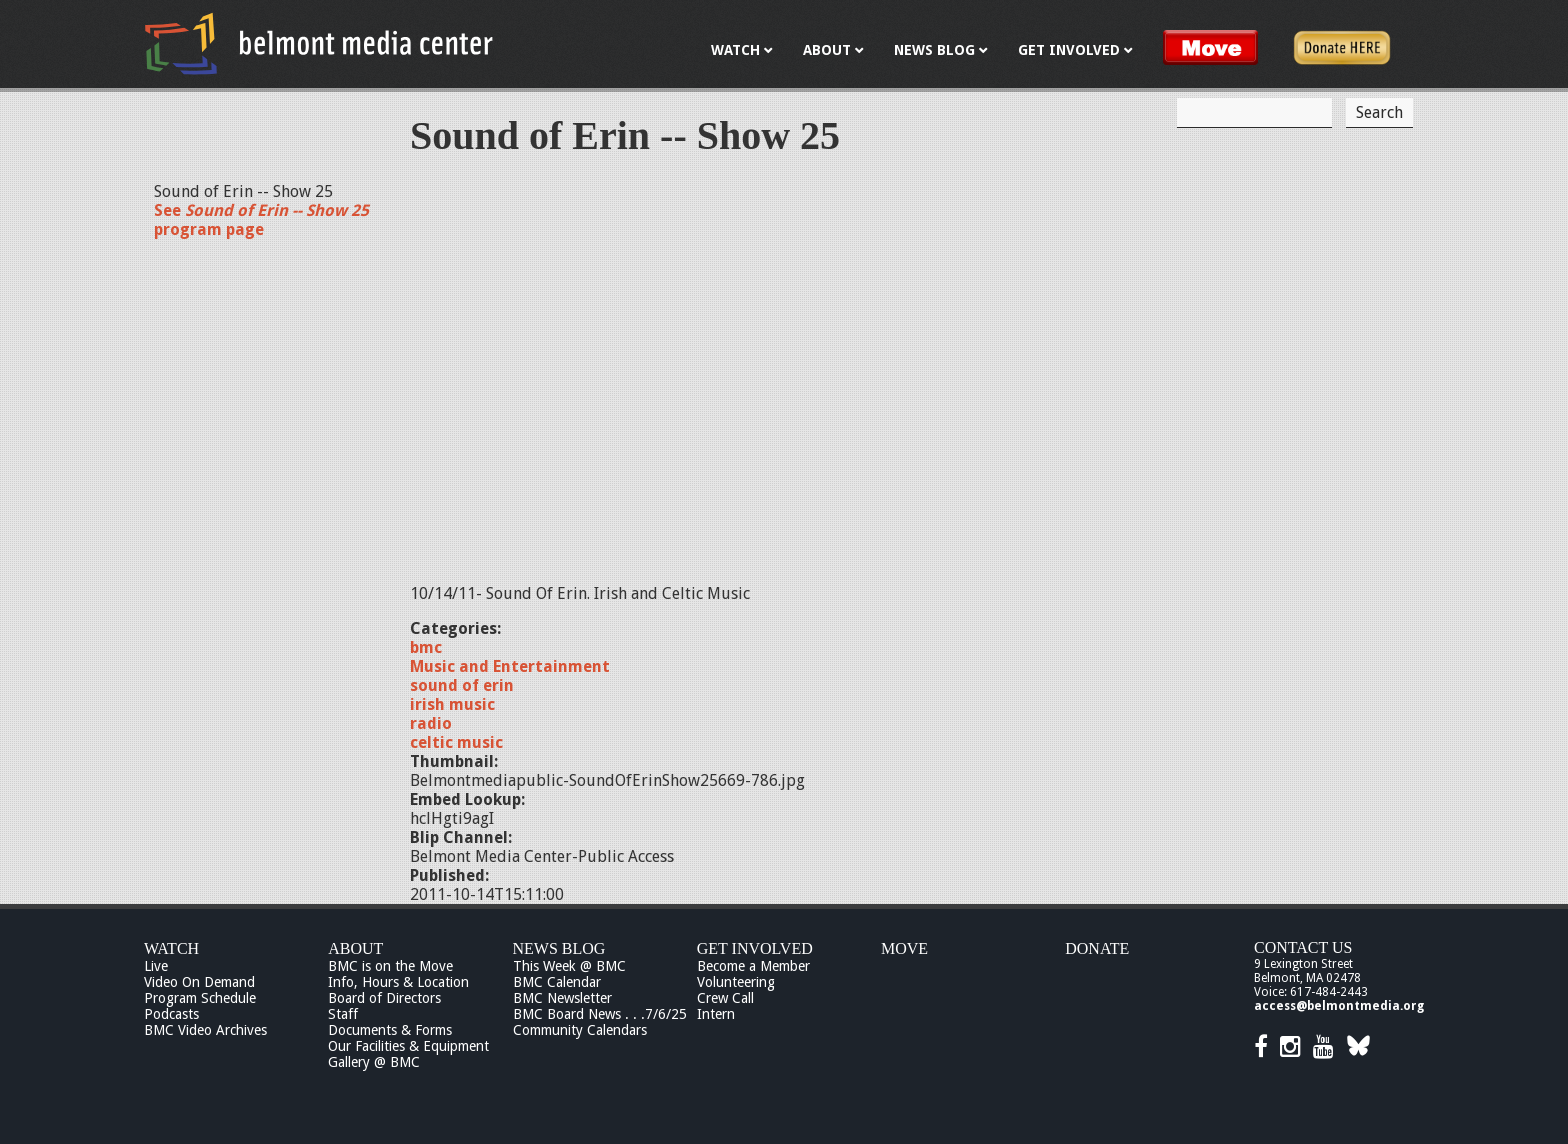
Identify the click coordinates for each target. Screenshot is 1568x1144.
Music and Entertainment (510, 666)
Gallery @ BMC (374, 1062)
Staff (343, 1014)
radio (431, 723)
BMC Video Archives (205, 1030)
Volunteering (736, 982)
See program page (261, 220)
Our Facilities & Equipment (408, 1046)
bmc (426, 647)
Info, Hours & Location (398, 982)
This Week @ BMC (569, 966)
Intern (716, 1014)
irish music (452, 704)
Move (904, 948)
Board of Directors (384, 998)
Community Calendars (580, 1030)
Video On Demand (199, 982)
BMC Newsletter (562, 998)
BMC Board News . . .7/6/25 (600, 1014)
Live (156, 966)
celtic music (456, 742)
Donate (1097, 948)
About (355, 948)
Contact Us (1303, 947)
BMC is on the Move (390, 966)
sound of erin (462, 685)
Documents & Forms (390, 1030)
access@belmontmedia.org (1339, 1006)
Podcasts (171, 1014)
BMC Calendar (557, 982)
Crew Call (725, 998)
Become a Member (753, 966)
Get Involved (755, 948)
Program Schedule (200, 998)
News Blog (559, 948)
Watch (171, 948)
